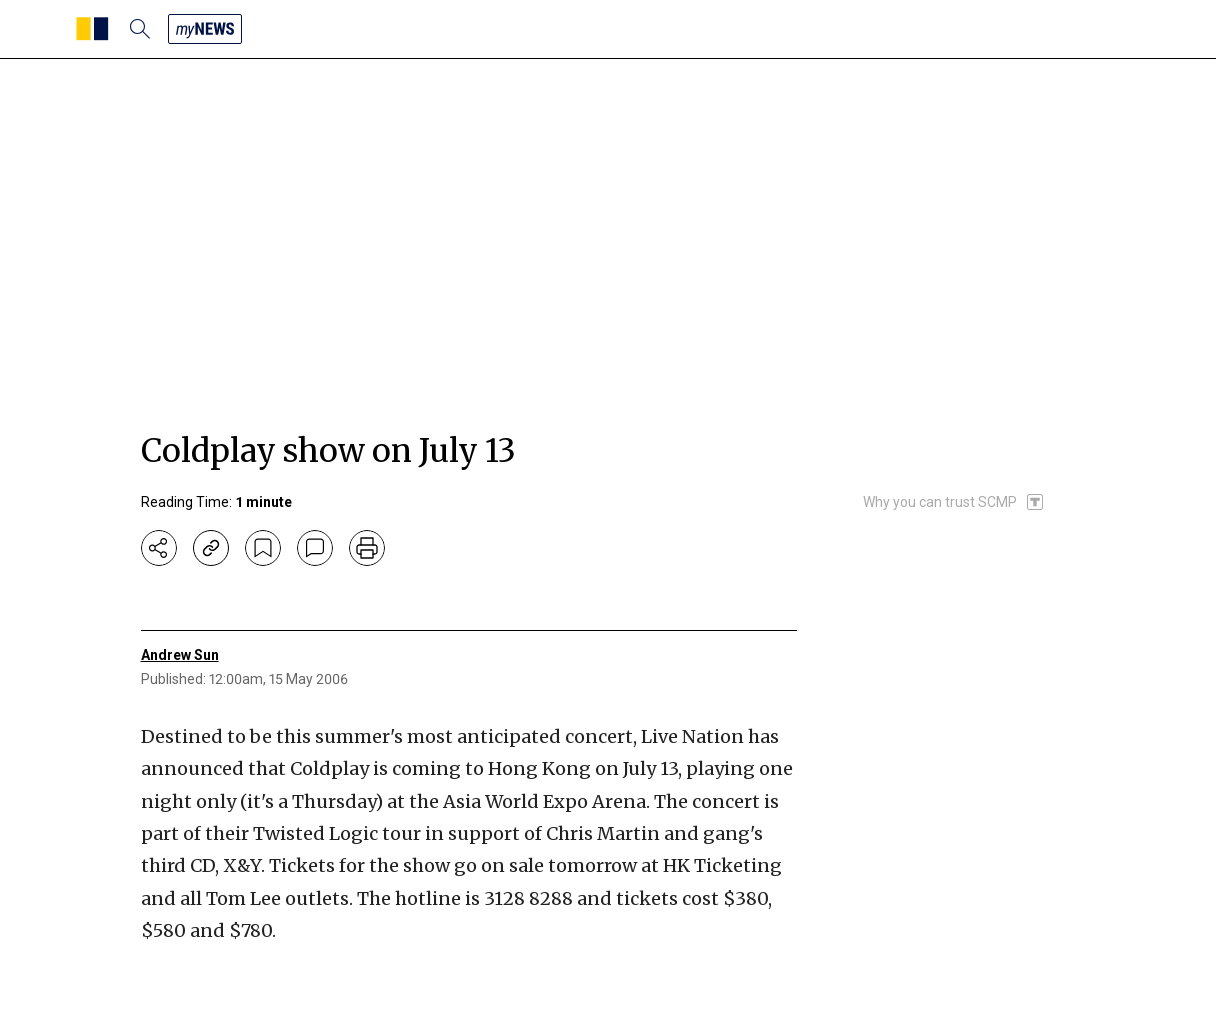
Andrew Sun (180, 655)
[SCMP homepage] (92, 29)
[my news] (205, 29)
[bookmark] (263, 548)
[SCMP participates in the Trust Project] (954, 502)
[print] (367, 548)
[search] (140, 29)
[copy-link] (211, 548)
